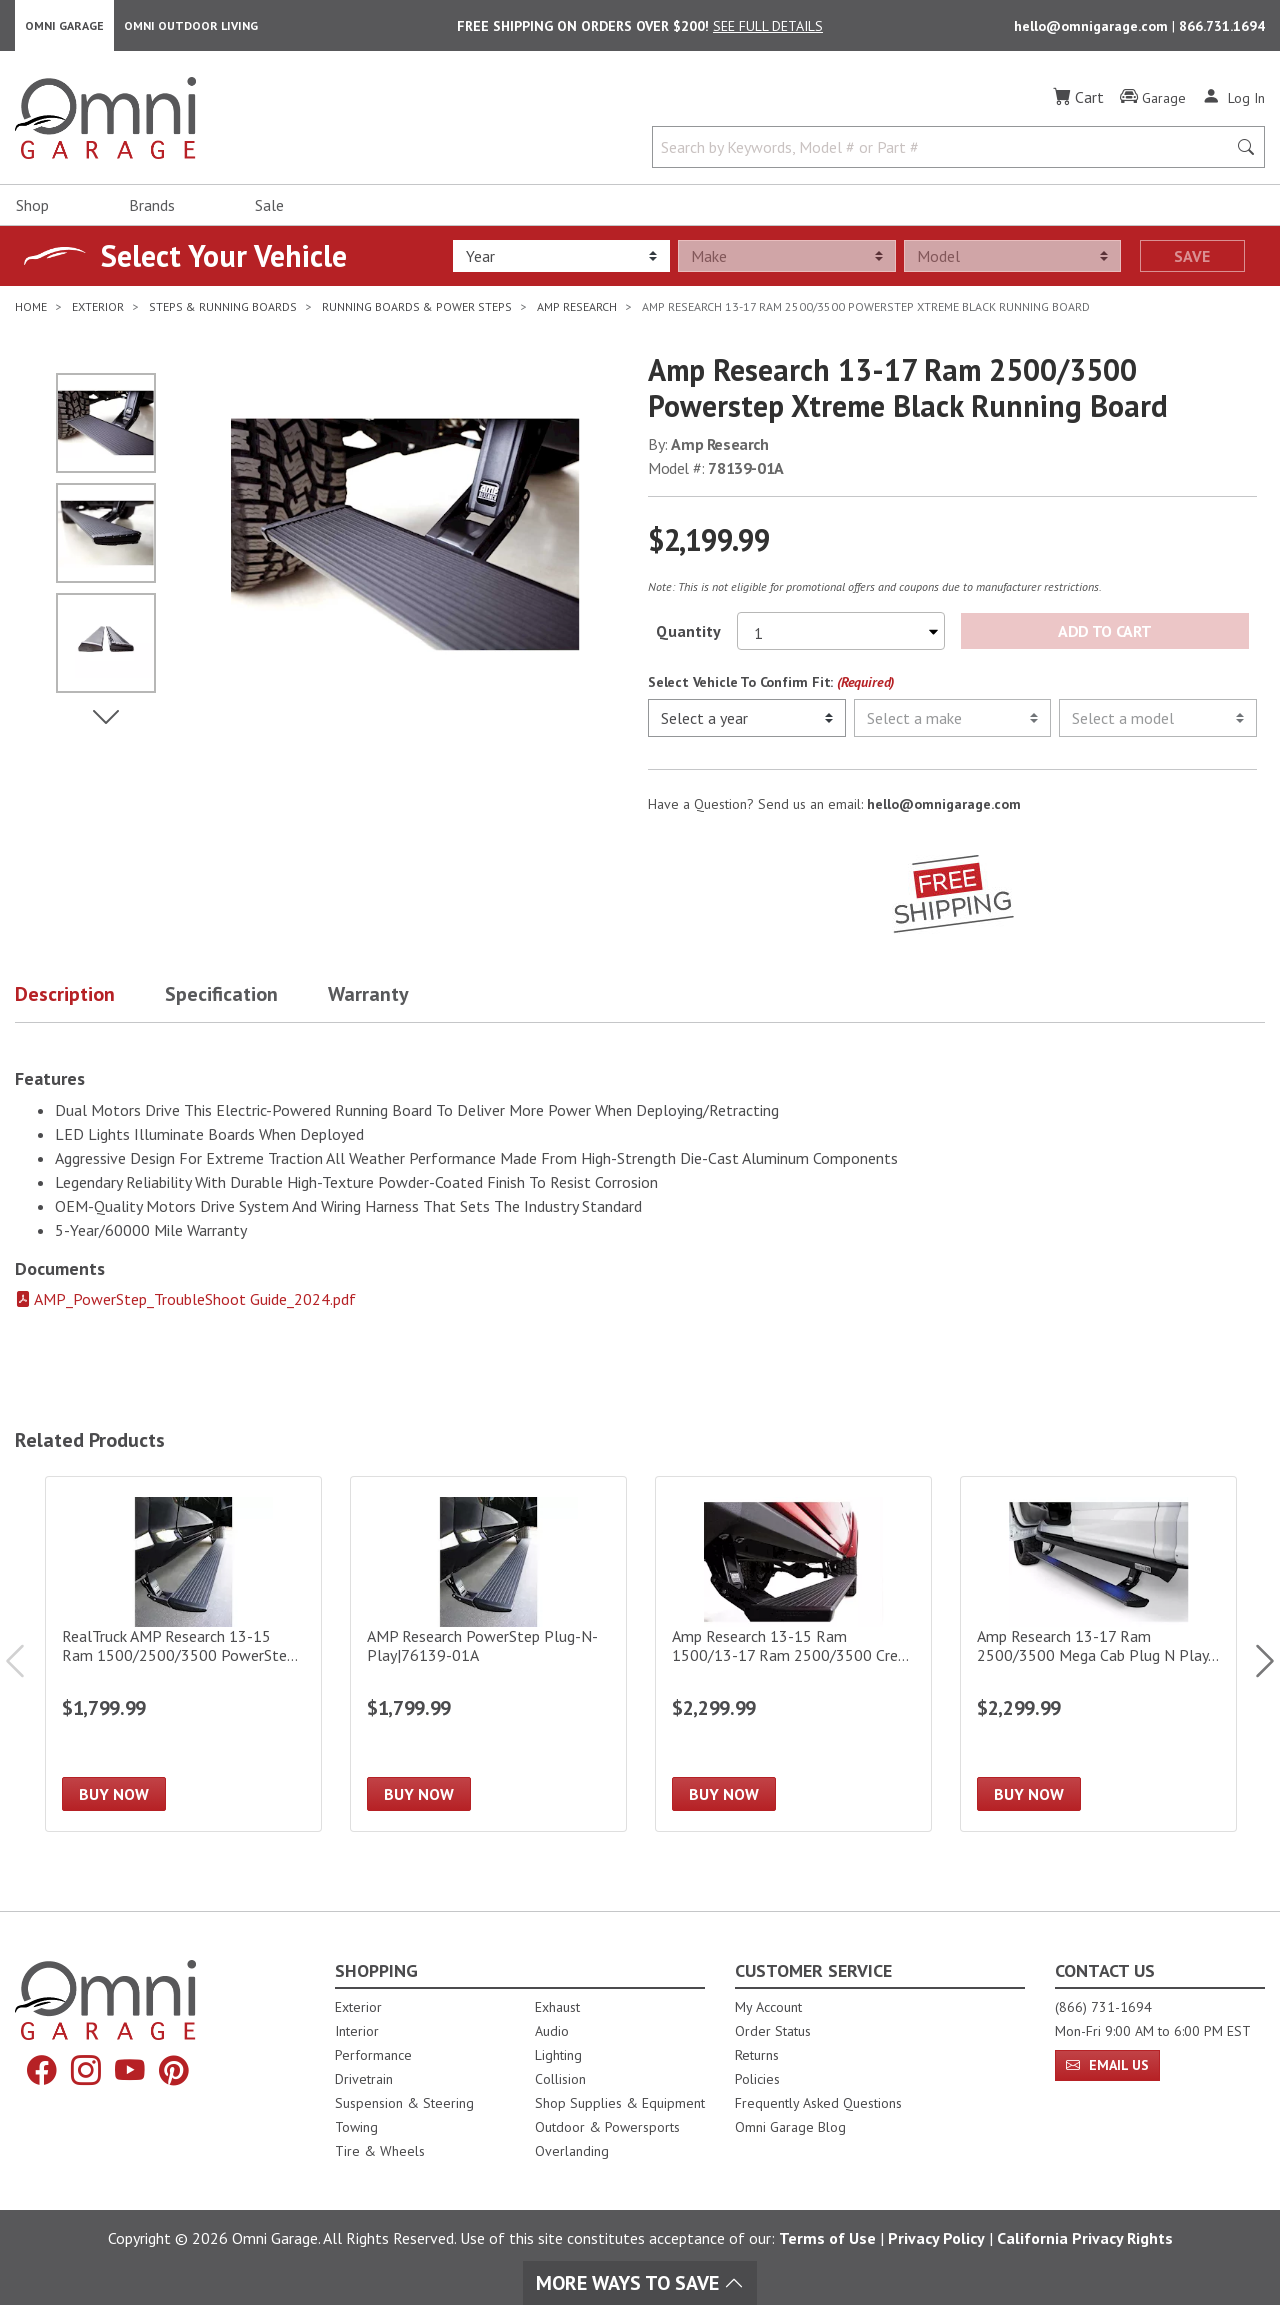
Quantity (688, 632)
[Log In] (1233, 98)
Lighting (558, 2055)
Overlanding (572, 2151)
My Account (768, 2007)
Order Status (773, 2031)
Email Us (1107, 2065)
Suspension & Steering (404, 2103)
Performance (373, 2055)
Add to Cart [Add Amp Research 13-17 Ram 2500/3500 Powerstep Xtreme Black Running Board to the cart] (1104, 632)
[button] (90, 999)
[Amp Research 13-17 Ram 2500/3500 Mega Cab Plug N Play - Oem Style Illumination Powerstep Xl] (1098, 1655)
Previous (25, 1662)
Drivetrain (364, 2079)
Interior (357, 2031)
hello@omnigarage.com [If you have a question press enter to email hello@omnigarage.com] (944, 805)
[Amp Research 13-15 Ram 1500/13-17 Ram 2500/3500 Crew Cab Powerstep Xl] (793, 1655)
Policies (757, 2079)
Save (1192, 257)
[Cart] (1078, 98)
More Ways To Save (640, 2283)
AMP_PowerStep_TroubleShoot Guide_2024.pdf (185, 1300)
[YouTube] (130, 2071)
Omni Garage (64, 25)
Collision (560, 2079)
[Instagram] (86, 2071)
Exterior (358, 2007)
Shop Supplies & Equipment (620, 2103)
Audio (552, 2031)
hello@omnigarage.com (1093, 26)
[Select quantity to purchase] (841, 632)
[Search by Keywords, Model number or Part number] (945, 148)
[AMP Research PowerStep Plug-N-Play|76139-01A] (488, 1655)
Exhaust (557, 2007)
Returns (757, 2055)
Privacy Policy (936, 2238)
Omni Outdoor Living (191, 25)
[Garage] (1153, 99)
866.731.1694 (1222, 26)
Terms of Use (827, 2238)
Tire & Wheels (380, 2151)
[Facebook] (42, 2071)
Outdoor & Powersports (607, 2127)
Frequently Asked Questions (818, 2103)
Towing (356, 2127)
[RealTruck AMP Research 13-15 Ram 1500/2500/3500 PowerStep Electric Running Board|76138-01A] (183, 1655)
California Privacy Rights (1085, 2238)
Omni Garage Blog (790, 2127)
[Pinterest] (174, 2071)
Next (1255, 1662)
